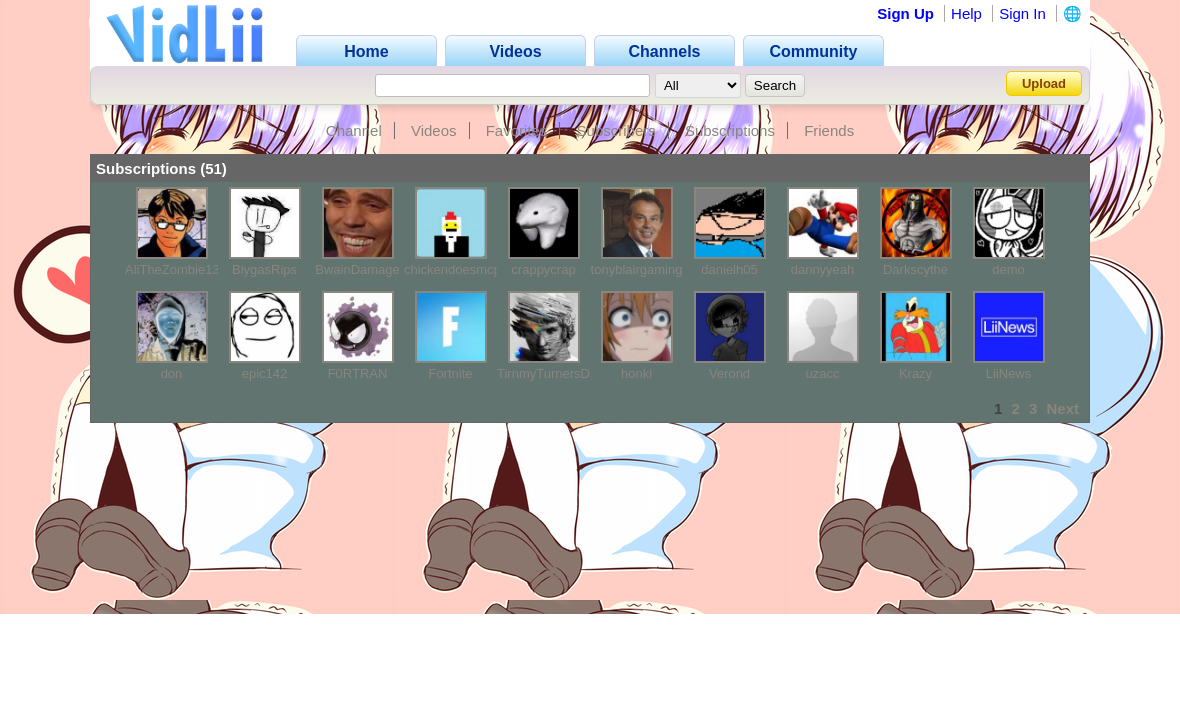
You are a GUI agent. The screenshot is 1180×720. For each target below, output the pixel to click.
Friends (829, 130)
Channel (354, 130)
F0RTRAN (358, 373)
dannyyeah (823, 269)
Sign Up (905, 13)
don (172, 373)
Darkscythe (915, 269)
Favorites (517, 130)
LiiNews (1009, 373)
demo (1008, 269)
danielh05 (729, 269)
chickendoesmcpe (456, 269)
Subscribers (616, 130)
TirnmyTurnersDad (550, 373)
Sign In (1022, 13)
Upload (1044, 83)
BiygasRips (264, 269)
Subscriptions (730, 130)
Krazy (915, 373)
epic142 (265, 373)
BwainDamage (357, 269)
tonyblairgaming (637, 269)
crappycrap (543, 269)
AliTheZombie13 (172, 269)
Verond (729, 373)
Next (1062, 408)
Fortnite (450, 373)
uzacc (823, 373)
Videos (434, 130)
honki (636, 373)
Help (966, 13)
